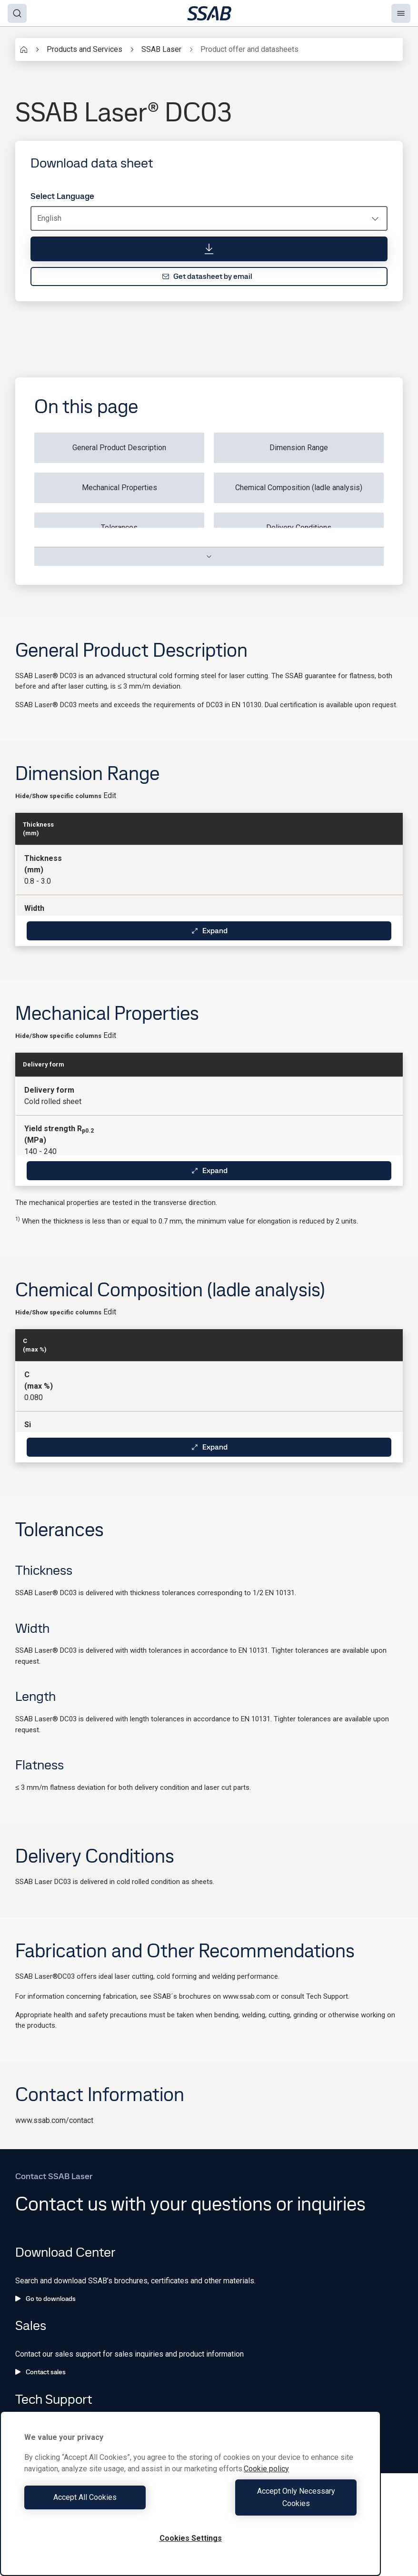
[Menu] (400, 13)
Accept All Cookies (105, 2503)
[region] (190, 2499)
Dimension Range (298, 447)
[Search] (17, 13)
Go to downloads (45, 2298)
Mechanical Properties (119, 487)
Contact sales (40, 2372)
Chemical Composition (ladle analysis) (298, 487)
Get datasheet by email (207, 276)
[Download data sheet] (209, 249)
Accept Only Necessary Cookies (276, 2503)
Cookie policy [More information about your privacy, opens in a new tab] (266, 2481)
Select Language (62, 196)
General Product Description (119, 447)
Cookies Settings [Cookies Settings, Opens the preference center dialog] (190, 2538)
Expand (209, 931)
